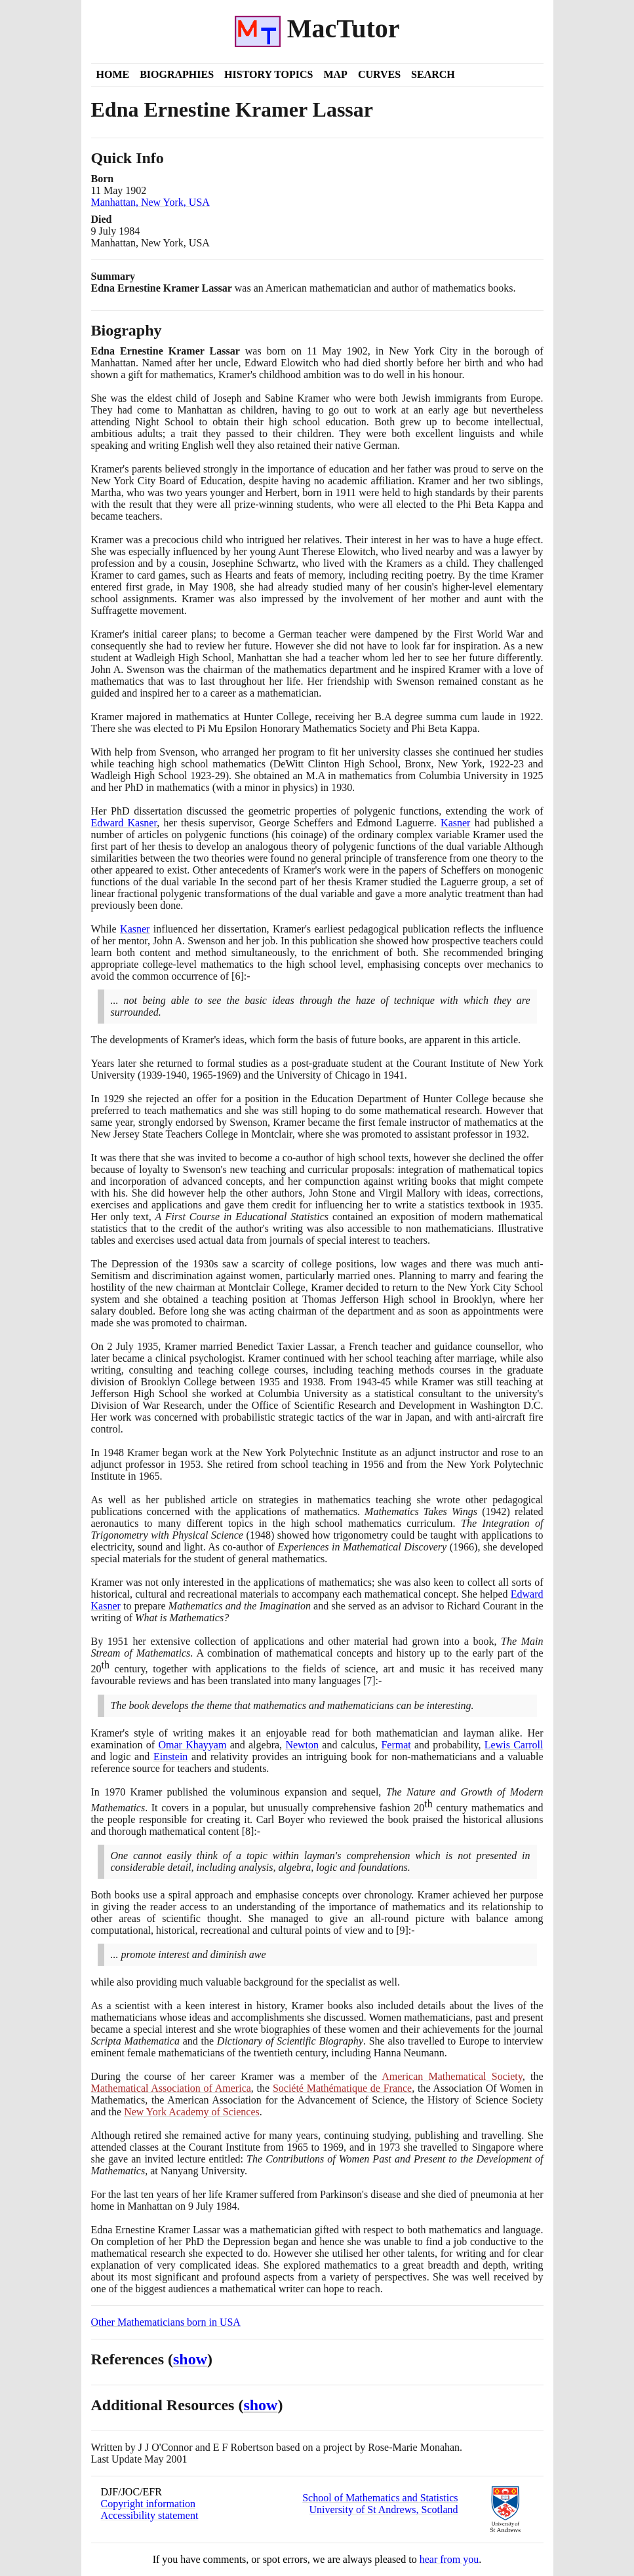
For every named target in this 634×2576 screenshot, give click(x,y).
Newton (302, 1744)
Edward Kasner (124, 822)
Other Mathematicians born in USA (166, 2322)
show (190, 2359)
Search (433, 74)
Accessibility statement (150, 2515)
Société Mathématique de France (342, 2088)
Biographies (177, 74)
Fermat (395, 1744)
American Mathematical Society (452, 2076)
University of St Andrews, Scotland (383, 2509)
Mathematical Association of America (171, 2088)
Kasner (455, 822)
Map (335, 74)
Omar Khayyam (192, 1744)
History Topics (268, 74)
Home (113, 74)
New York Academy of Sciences (192, 2111)
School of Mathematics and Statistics (380, 2497)
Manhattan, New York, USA (150, 202)
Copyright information (148, 2503)
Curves (379, 74)
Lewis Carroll (514, 1744)
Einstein (170, 1756)
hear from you (449, 2559)
